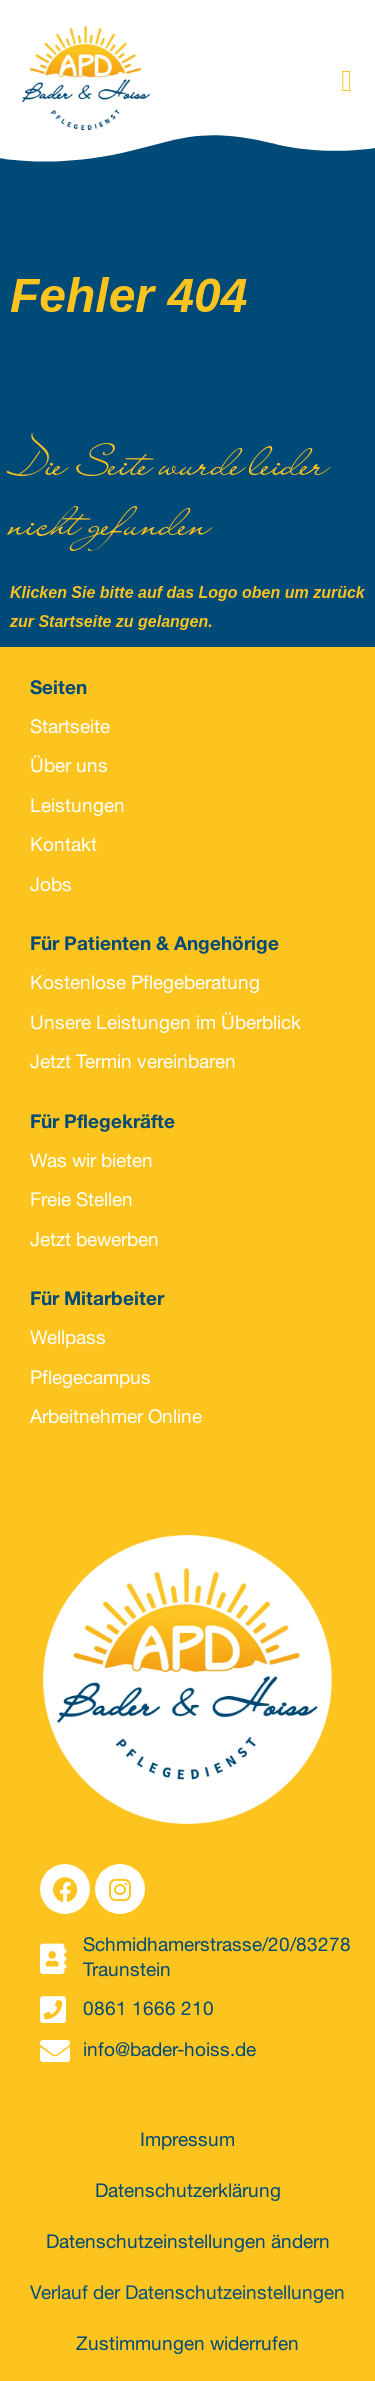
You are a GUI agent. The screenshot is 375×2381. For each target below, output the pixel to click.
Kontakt (63, 846)
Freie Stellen (81, 1201)
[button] (347, 81)
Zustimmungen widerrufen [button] (187, 2345)
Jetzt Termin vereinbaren (133, 1063)
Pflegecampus (90, 1379)
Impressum (187, 2141)
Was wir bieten (91, 1162)
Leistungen (77, 807)
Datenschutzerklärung (188, 2192)
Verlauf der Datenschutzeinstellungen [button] (187, 2294)
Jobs (51, 886)
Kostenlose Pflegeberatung (145, 984)
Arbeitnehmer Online (116, 1418)
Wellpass (68, 1339)
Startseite (70, 728)
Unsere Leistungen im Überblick (165, 1024)
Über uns (69, 767)
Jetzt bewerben (94, 1241)
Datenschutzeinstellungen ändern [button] (188, 2243)
